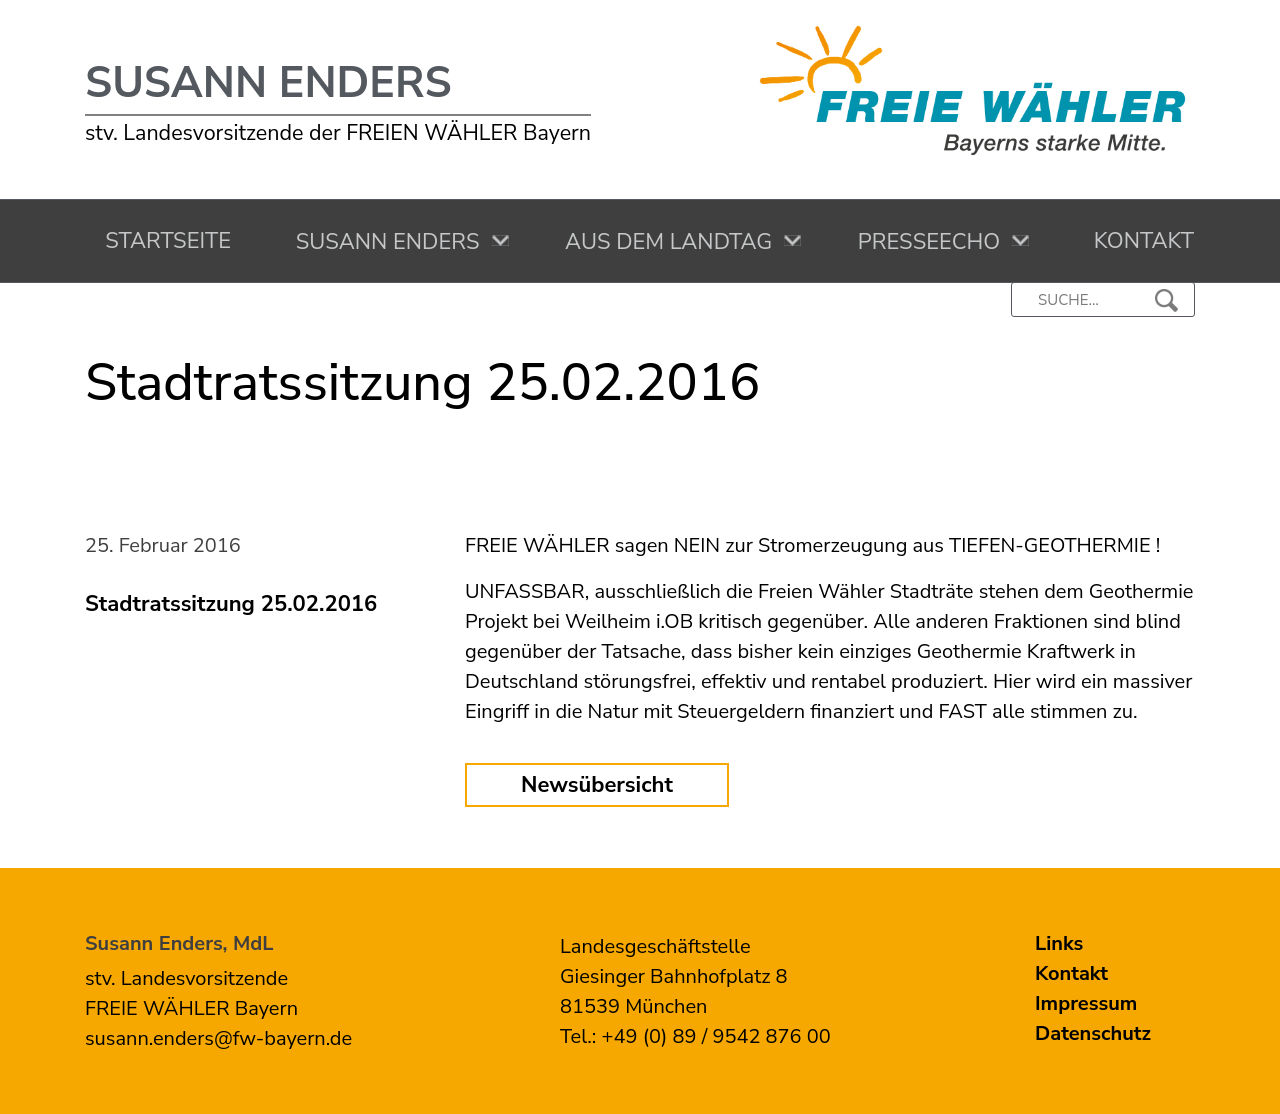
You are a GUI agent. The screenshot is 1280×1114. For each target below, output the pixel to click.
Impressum (1086, 1003)
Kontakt (1137, 241)
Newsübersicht (597, 785)
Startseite (162, 241)
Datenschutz (1093, 1033)
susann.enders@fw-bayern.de (218, 1038)
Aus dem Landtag (663, 242)
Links (1059, 943)
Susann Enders (268, 83)
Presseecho (924, 242)
